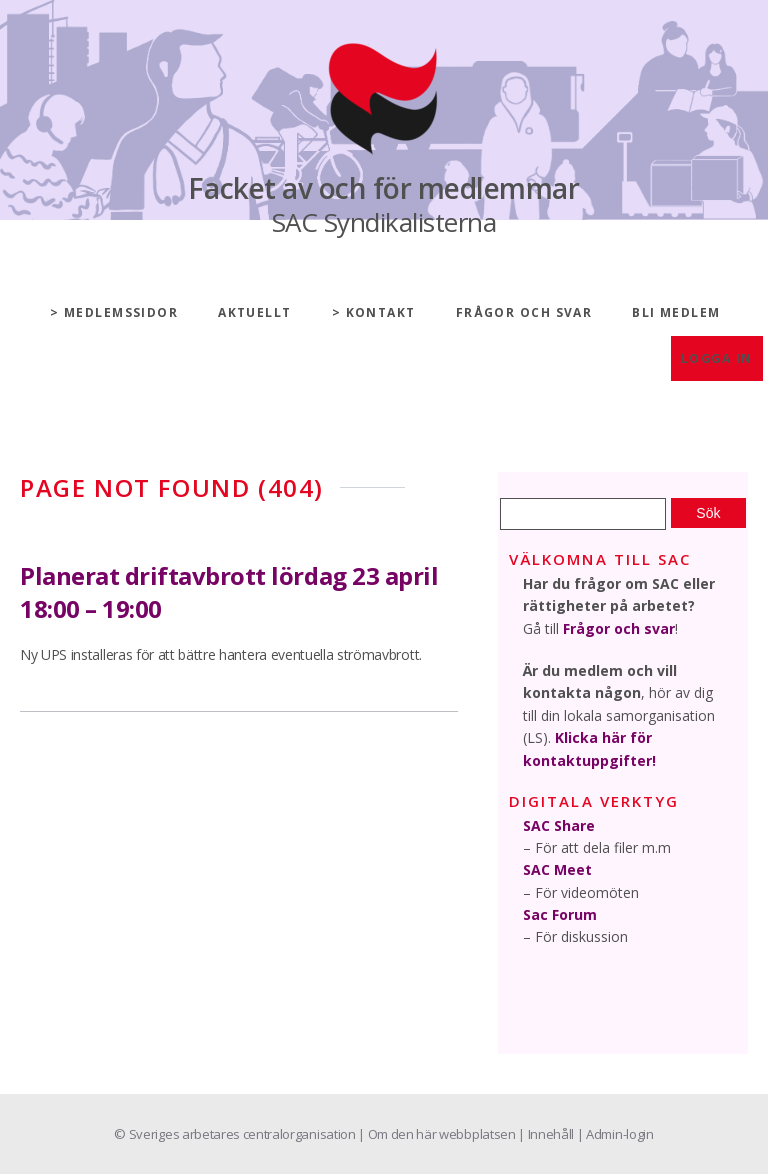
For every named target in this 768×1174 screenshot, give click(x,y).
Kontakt (381, 312)
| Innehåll (547, 1134)
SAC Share (559, 825)
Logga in (717, 358)
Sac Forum (560, 914)
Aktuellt (255, 312)
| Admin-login (615, 1134)
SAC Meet (557, 869)
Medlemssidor (121, 312)
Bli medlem (676, 312)
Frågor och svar (524, 312)
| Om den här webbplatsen (438, 1134)
